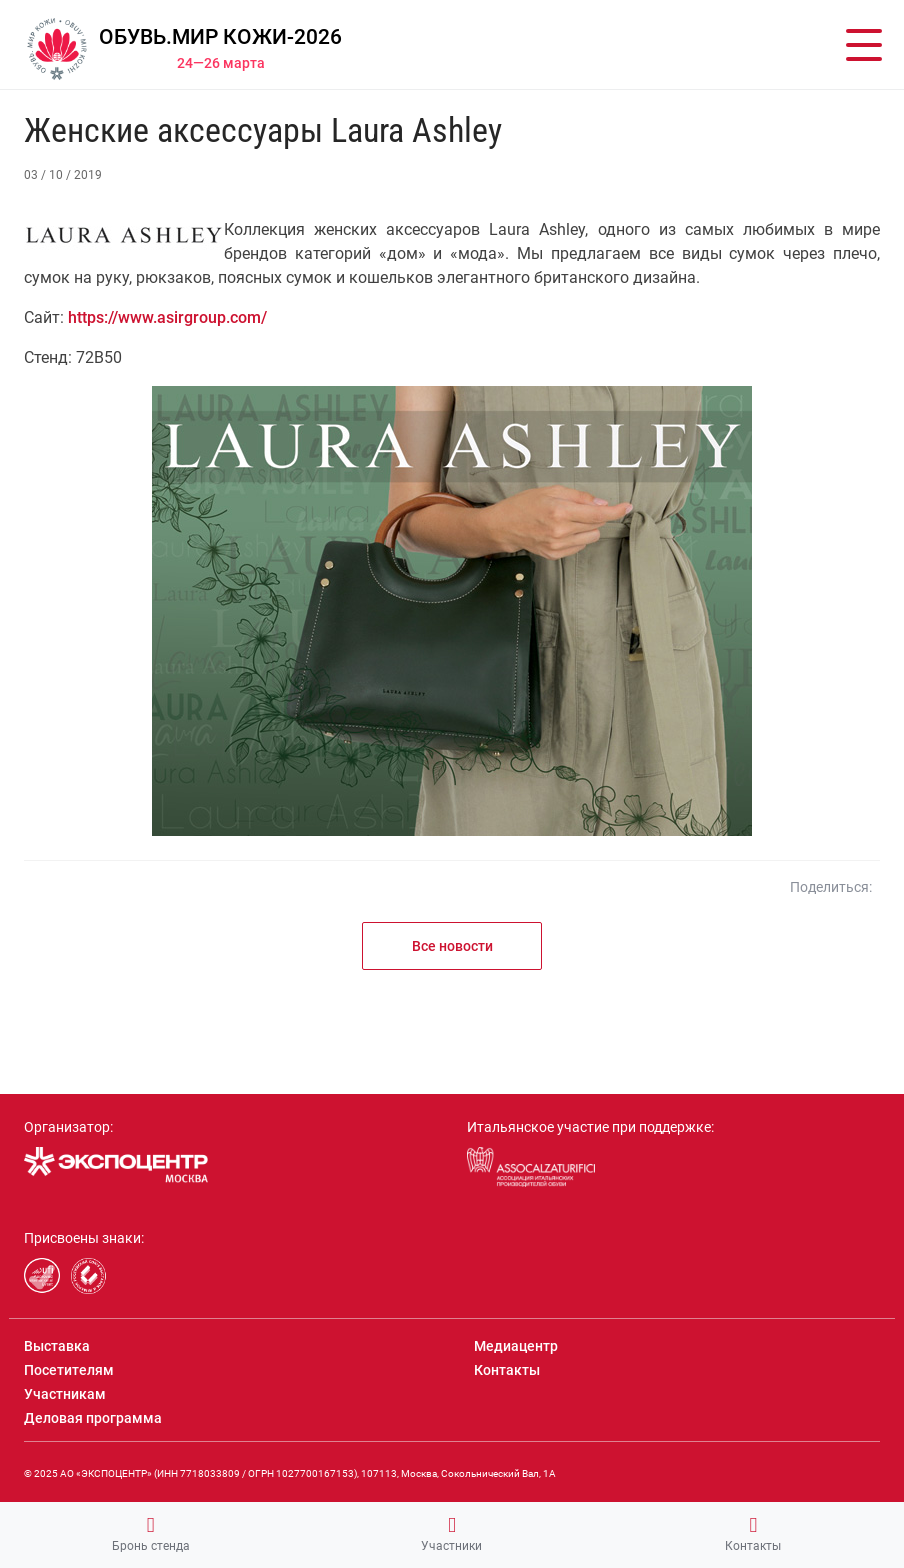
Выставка (57, 1346)
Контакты (753, 1534)
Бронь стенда (151, 1534)
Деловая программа (93, 1418)
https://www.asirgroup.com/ (167, 317)
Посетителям (69, 1370)
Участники (451, 1534)
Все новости (452, 946)
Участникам (65, 1394)
